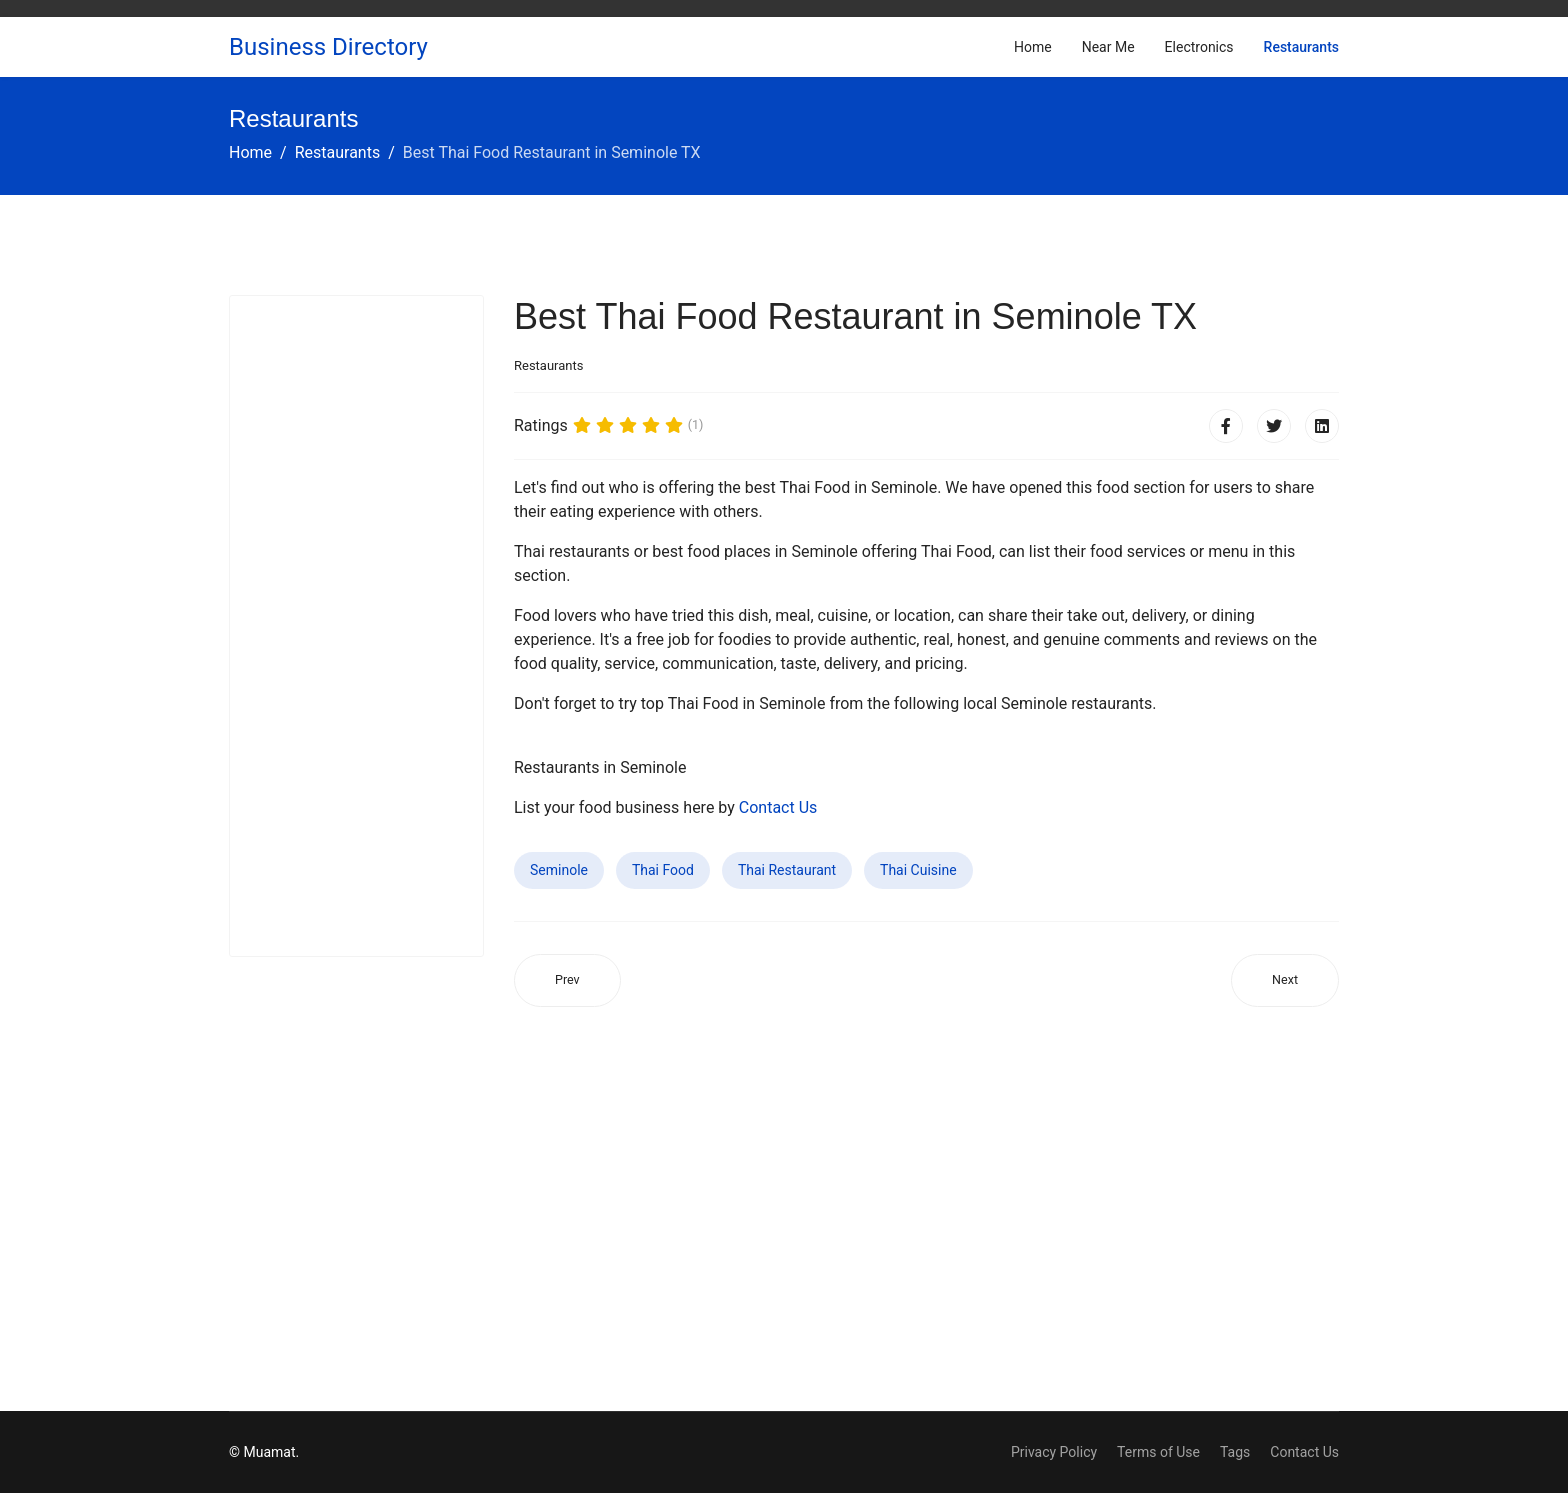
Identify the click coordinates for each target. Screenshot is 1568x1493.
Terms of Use (1158, 1452)
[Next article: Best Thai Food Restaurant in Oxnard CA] (1285, 980)
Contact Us (778, 807)
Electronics (1199, 47)
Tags (1235, 1452)
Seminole (559, 870)
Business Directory (328, 47)
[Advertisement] (356, 626)
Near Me (1108, 47)
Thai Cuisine (918, 870)
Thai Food (663, 870)
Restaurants (1301, 47)
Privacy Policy (1054, 1452)
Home (1033, 47)
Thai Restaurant (787, 870)
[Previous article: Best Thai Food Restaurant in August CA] (567, 980)
